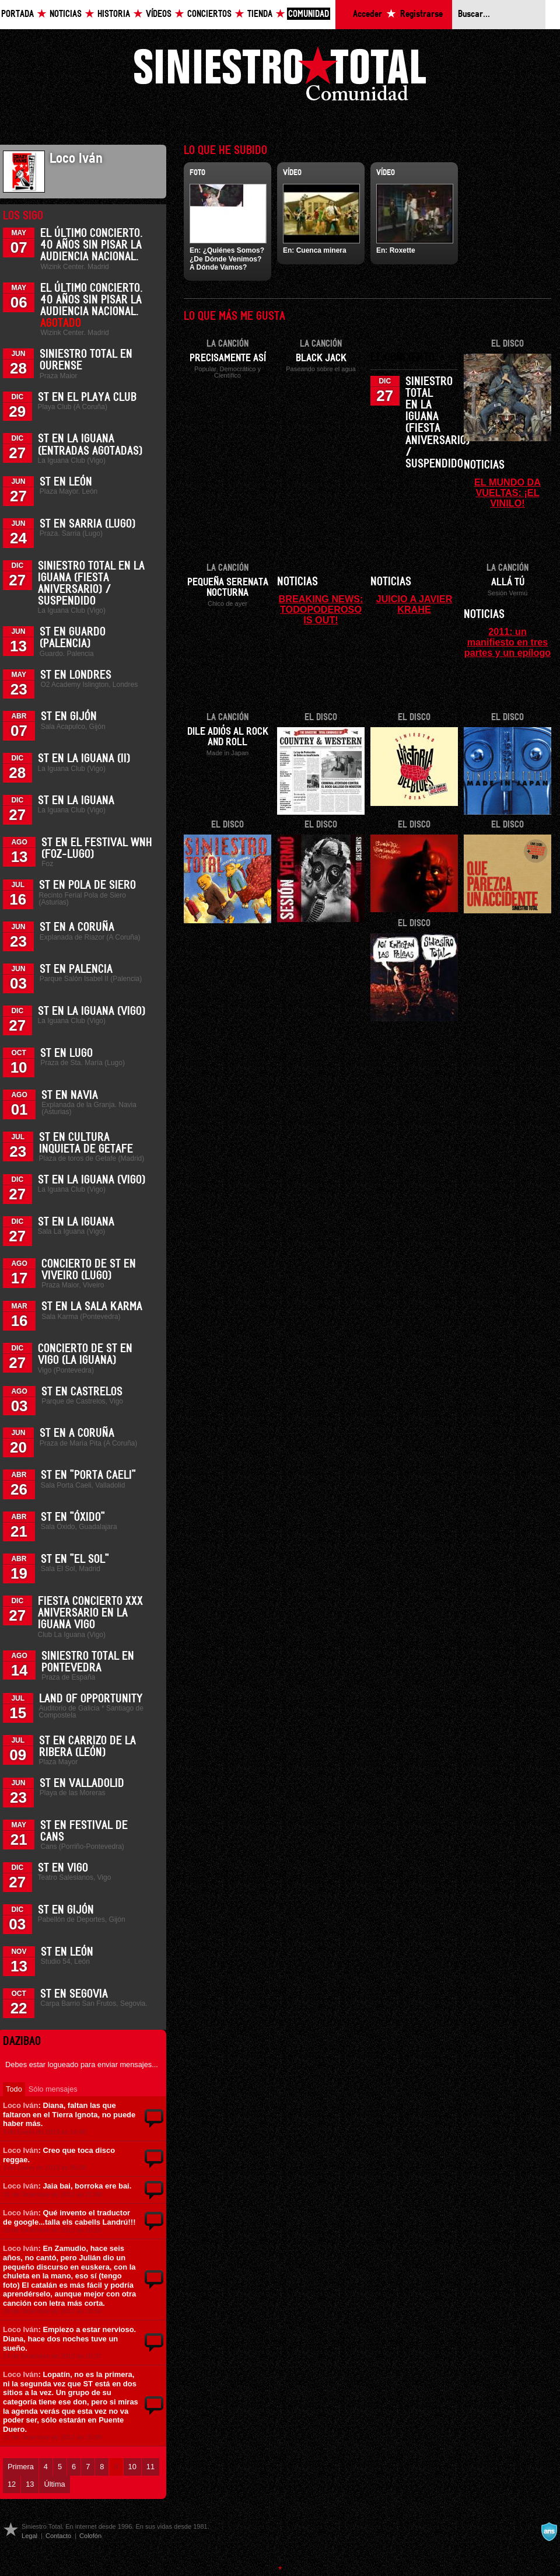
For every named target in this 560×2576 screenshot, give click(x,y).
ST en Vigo (63, 1868)
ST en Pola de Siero (87, 885)
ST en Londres (75, 675)
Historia (113, 14)
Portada (17, 14)
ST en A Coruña (77, 927)
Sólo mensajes (53, 2089)
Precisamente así (228, 358)
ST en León (66, 482)
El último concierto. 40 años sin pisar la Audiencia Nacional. (91, 245)
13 (30, 2484)
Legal (29, 2535)
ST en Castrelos (82, 1392)
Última (54, 2484)
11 (150, 2466)
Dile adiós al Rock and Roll (227, 737)
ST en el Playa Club (87, 397)
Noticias (66, 14)
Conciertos (209, 14)
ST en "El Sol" (75, 1559)
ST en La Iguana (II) (84, 758)
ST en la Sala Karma (91, 1306)
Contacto (58, 2535)
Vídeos (159, 14)
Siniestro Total (280, 77)
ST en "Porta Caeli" (88, 1475)
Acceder (367, 14)
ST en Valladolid (82, 1783)
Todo (14, 2089)
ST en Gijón (69, 716)
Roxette (402, 250)
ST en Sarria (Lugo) (87, 524)
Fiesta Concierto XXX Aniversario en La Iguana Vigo (90, 1613)
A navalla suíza (549, 2531)
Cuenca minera (321, 250)
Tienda (259, 14)
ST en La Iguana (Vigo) (91, 1011)
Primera (21, 2466)
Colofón (90, 2535)
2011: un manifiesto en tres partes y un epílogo (507, 642)
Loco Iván (20, 2105)
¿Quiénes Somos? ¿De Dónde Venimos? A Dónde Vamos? (227, 258)
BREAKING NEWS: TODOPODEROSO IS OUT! (321, 609)
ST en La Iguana (76, 800)
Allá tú (507, 582)
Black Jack (321, 358)
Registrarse (421, 14)
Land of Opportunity (91, 1699)
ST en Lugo (66, 1053)
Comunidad (308, 14)
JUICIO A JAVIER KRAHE (414, 604)
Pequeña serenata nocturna (227, 588)
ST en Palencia (76, 969)
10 (132, 2466)
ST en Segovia (74, 1994)
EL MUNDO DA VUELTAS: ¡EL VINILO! (507, 492)
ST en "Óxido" (73, 1517)
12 (12, 2484)
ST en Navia (69, 1095)
